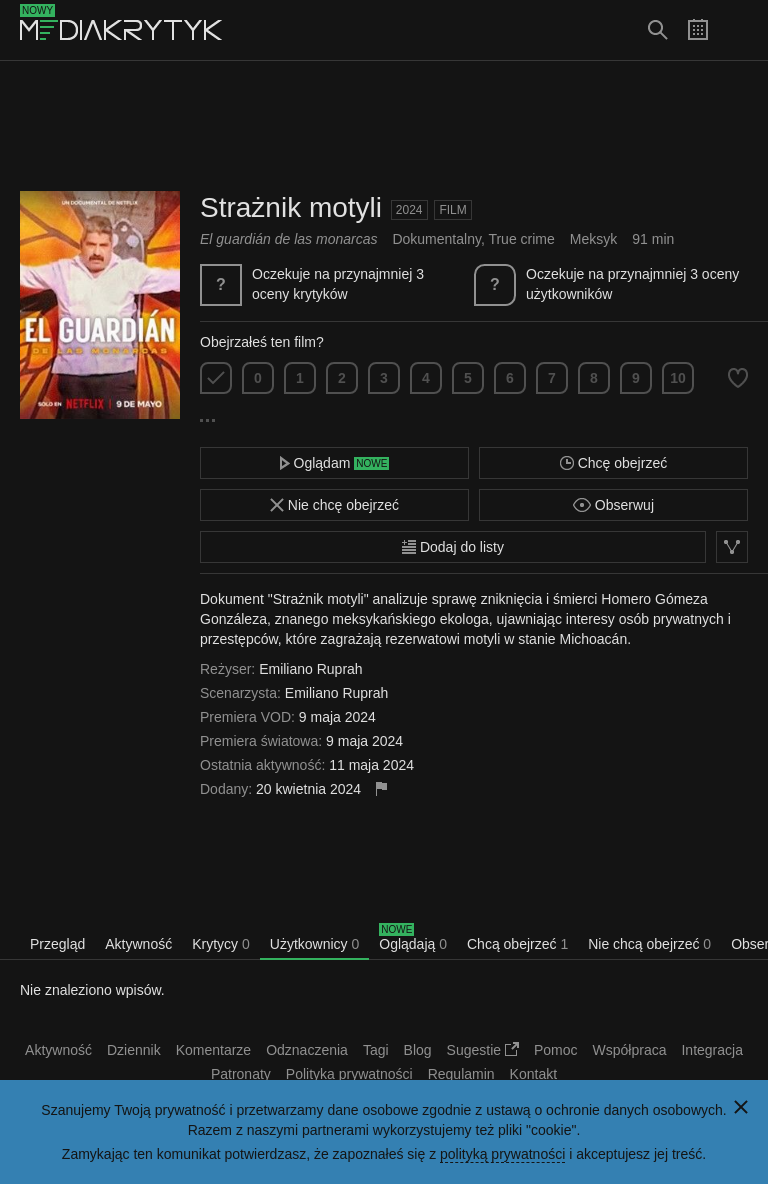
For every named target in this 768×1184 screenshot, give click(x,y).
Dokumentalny (436, 239)
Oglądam (335, 463)
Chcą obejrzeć (517, 944)
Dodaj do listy (453, 547)
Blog (418, 1050)
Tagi (376, 1050)
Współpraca (630, 1050)
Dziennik (134, 1050)
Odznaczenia (307, 1050)
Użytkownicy (314, 944)
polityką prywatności (502, 1154)
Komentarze (213, 1050)
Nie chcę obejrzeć (334, 505)
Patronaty (241, 1074)
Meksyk (593, 239)
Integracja (711, 1050)
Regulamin (461, 1074)
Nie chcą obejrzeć (649, 944)
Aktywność (138, 944)
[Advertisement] (384, 126)
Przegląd (57, 944)
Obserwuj (613, 505)
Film (452, 210)
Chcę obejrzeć (613, 463)
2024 (409, 210)
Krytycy (221, 944)
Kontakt (533, 1074)
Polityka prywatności (349, 1074)
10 (678, 378)
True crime (521, 239)
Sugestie (483, 1050)
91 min (653, 239)
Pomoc (556, 1050)
